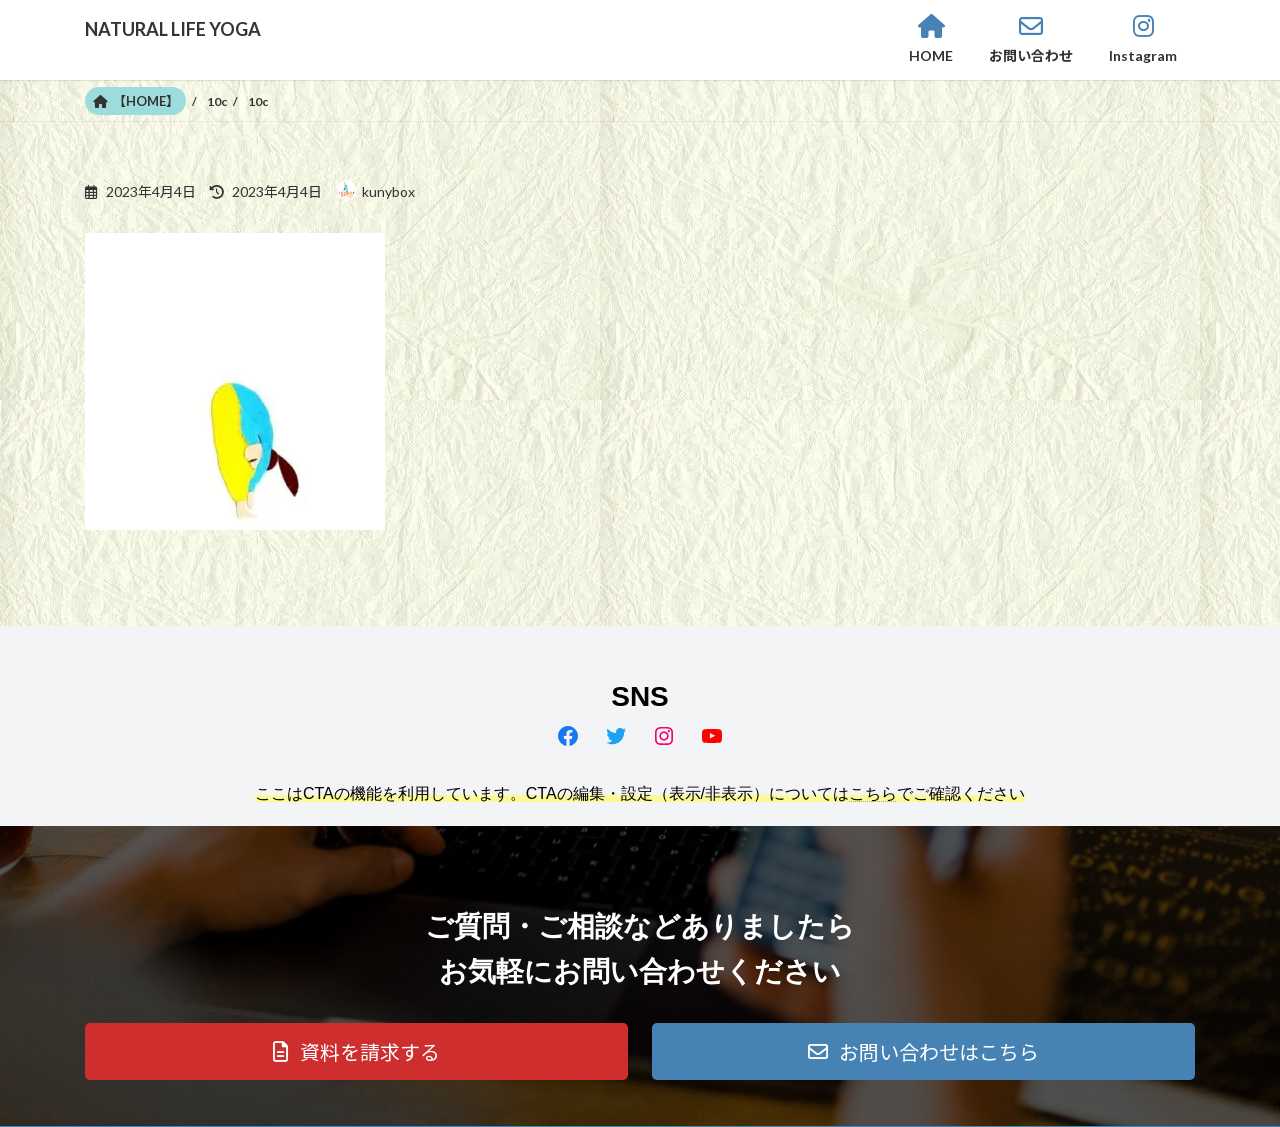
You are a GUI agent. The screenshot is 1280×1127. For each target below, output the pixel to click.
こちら (873, 793)
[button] (356, 1051)
